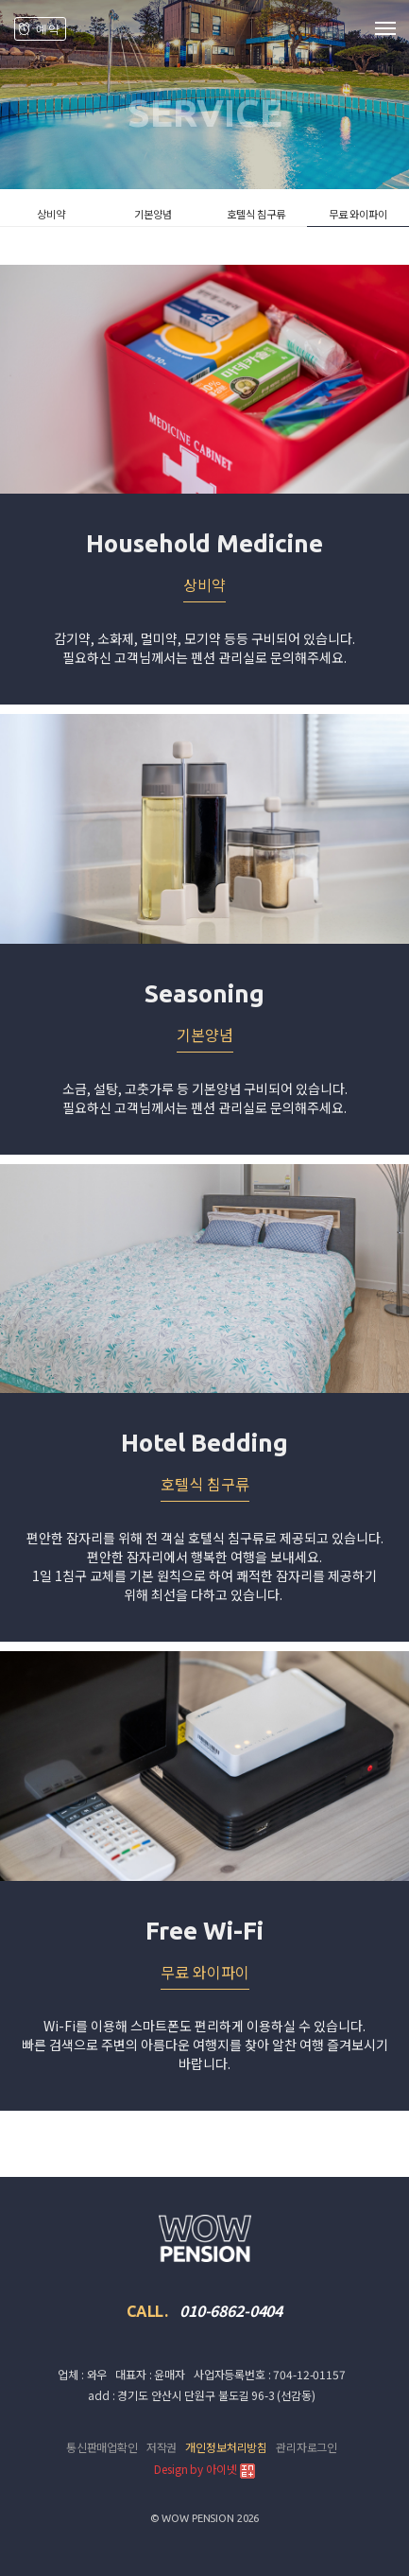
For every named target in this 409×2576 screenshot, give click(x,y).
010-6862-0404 (230, 2310)
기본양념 (153, 213)
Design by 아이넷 (204, 2470)
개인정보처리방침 (226, 2447)
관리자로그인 (306, 2447)
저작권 (162, 2447)
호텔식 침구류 (256, 213)
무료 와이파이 (358, 213)
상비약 (51, 213)
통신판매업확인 (102, 2447)
